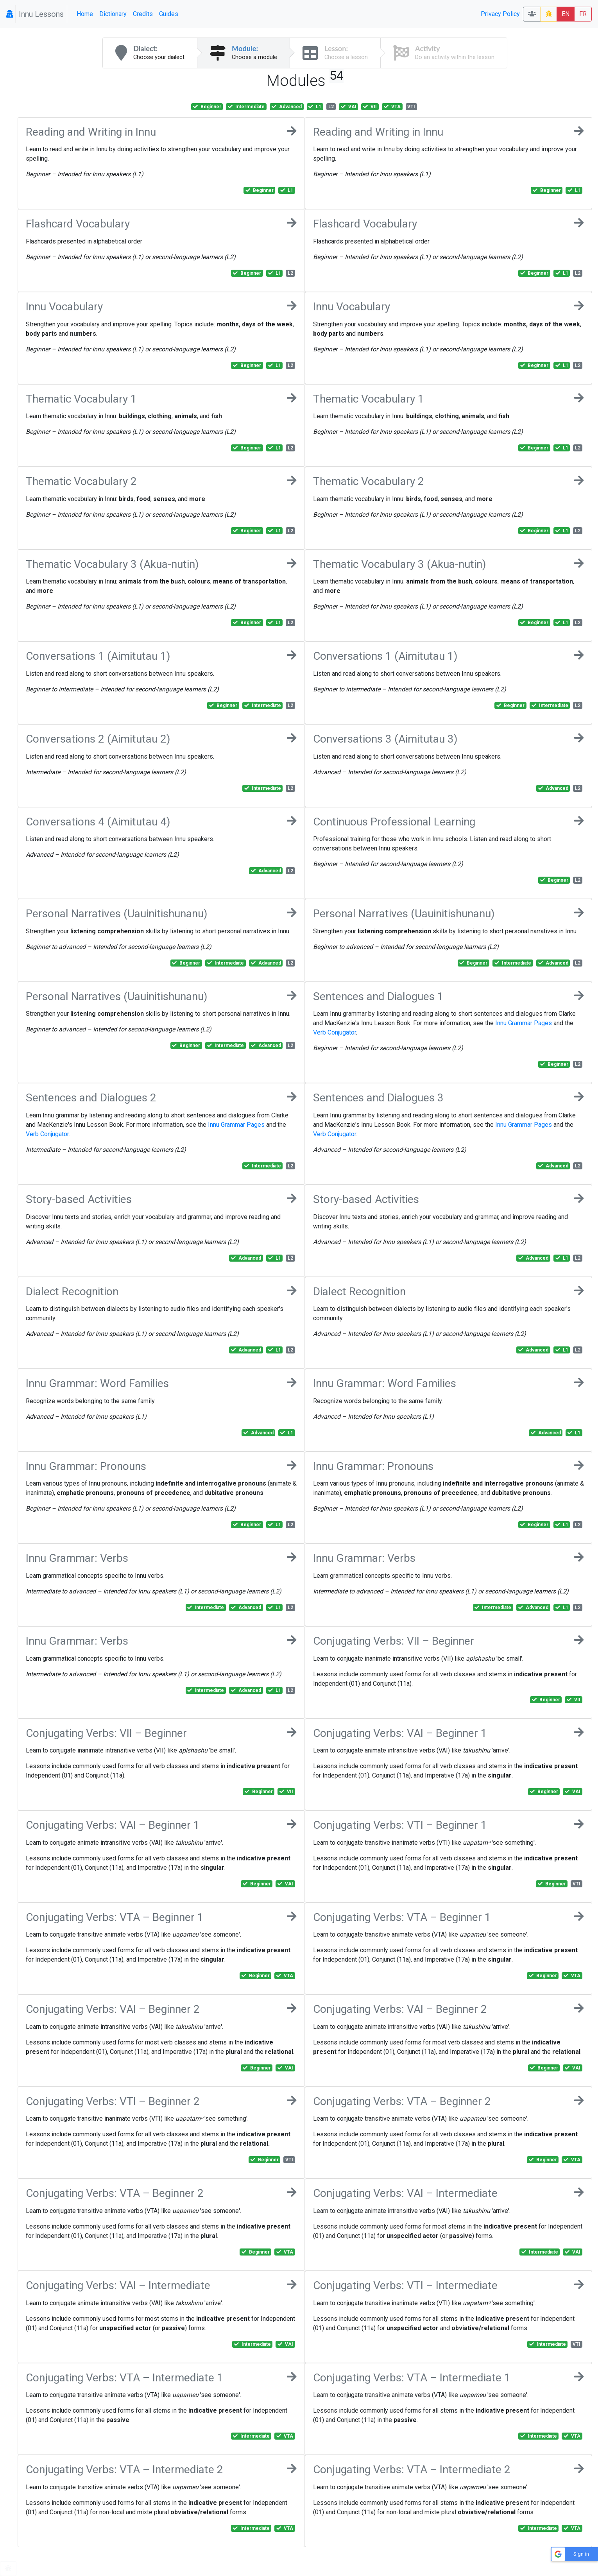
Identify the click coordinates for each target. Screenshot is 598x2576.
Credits (143, 14)
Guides (168, 14)
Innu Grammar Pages (523, 1023)
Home (85, 14)
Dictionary (113, 14)
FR (583, 14)
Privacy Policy (500, 14)
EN (565, 14)
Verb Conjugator (334, 1032)
